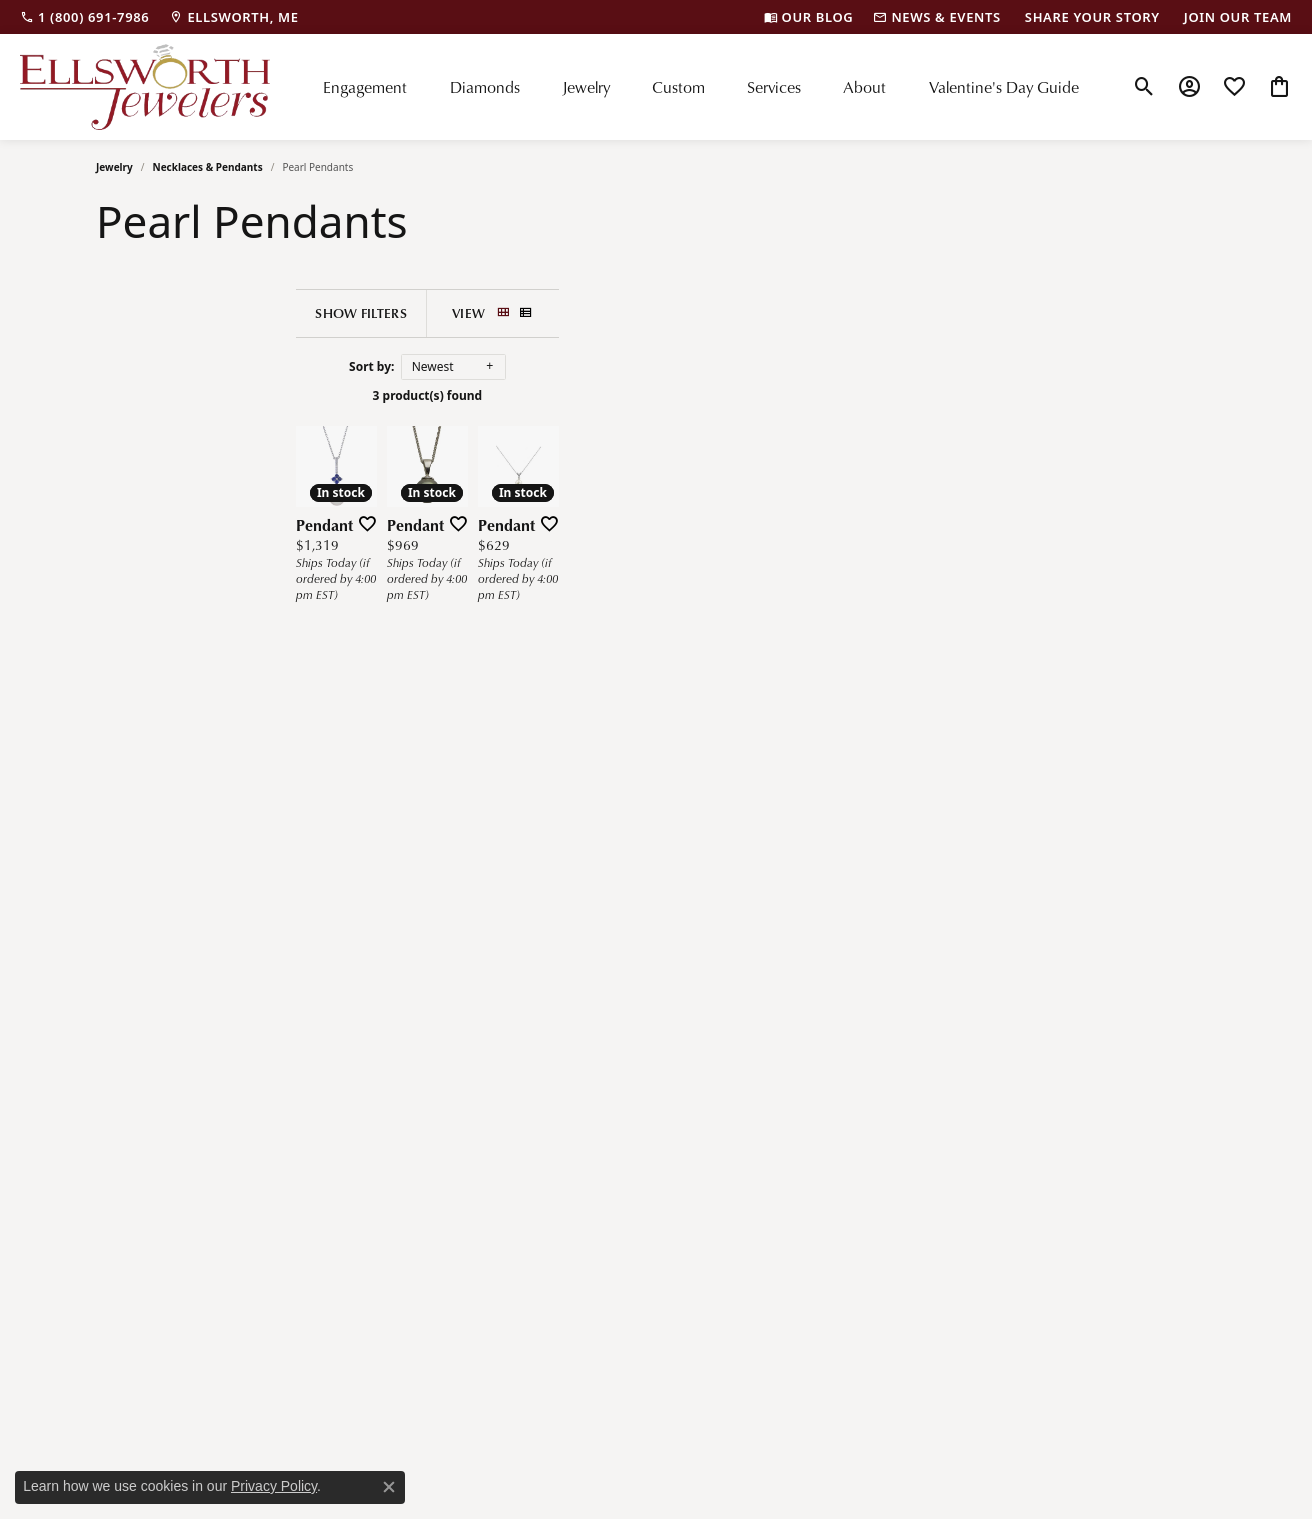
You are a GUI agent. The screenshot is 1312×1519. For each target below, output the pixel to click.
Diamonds (485, 87)
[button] (1144, 87)
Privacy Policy (274, 1486)
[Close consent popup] (389, 1487)
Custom (678, 87)
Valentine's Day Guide (1004, 87)
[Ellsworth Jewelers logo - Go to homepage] (145, 87)
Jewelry (586, 87)
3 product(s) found (673, 395)
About (864, 87)
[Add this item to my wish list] (470, 798)
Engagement (365, 87)
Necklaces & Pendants (208, 167)
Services (774, 87)
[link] (84, 17)
